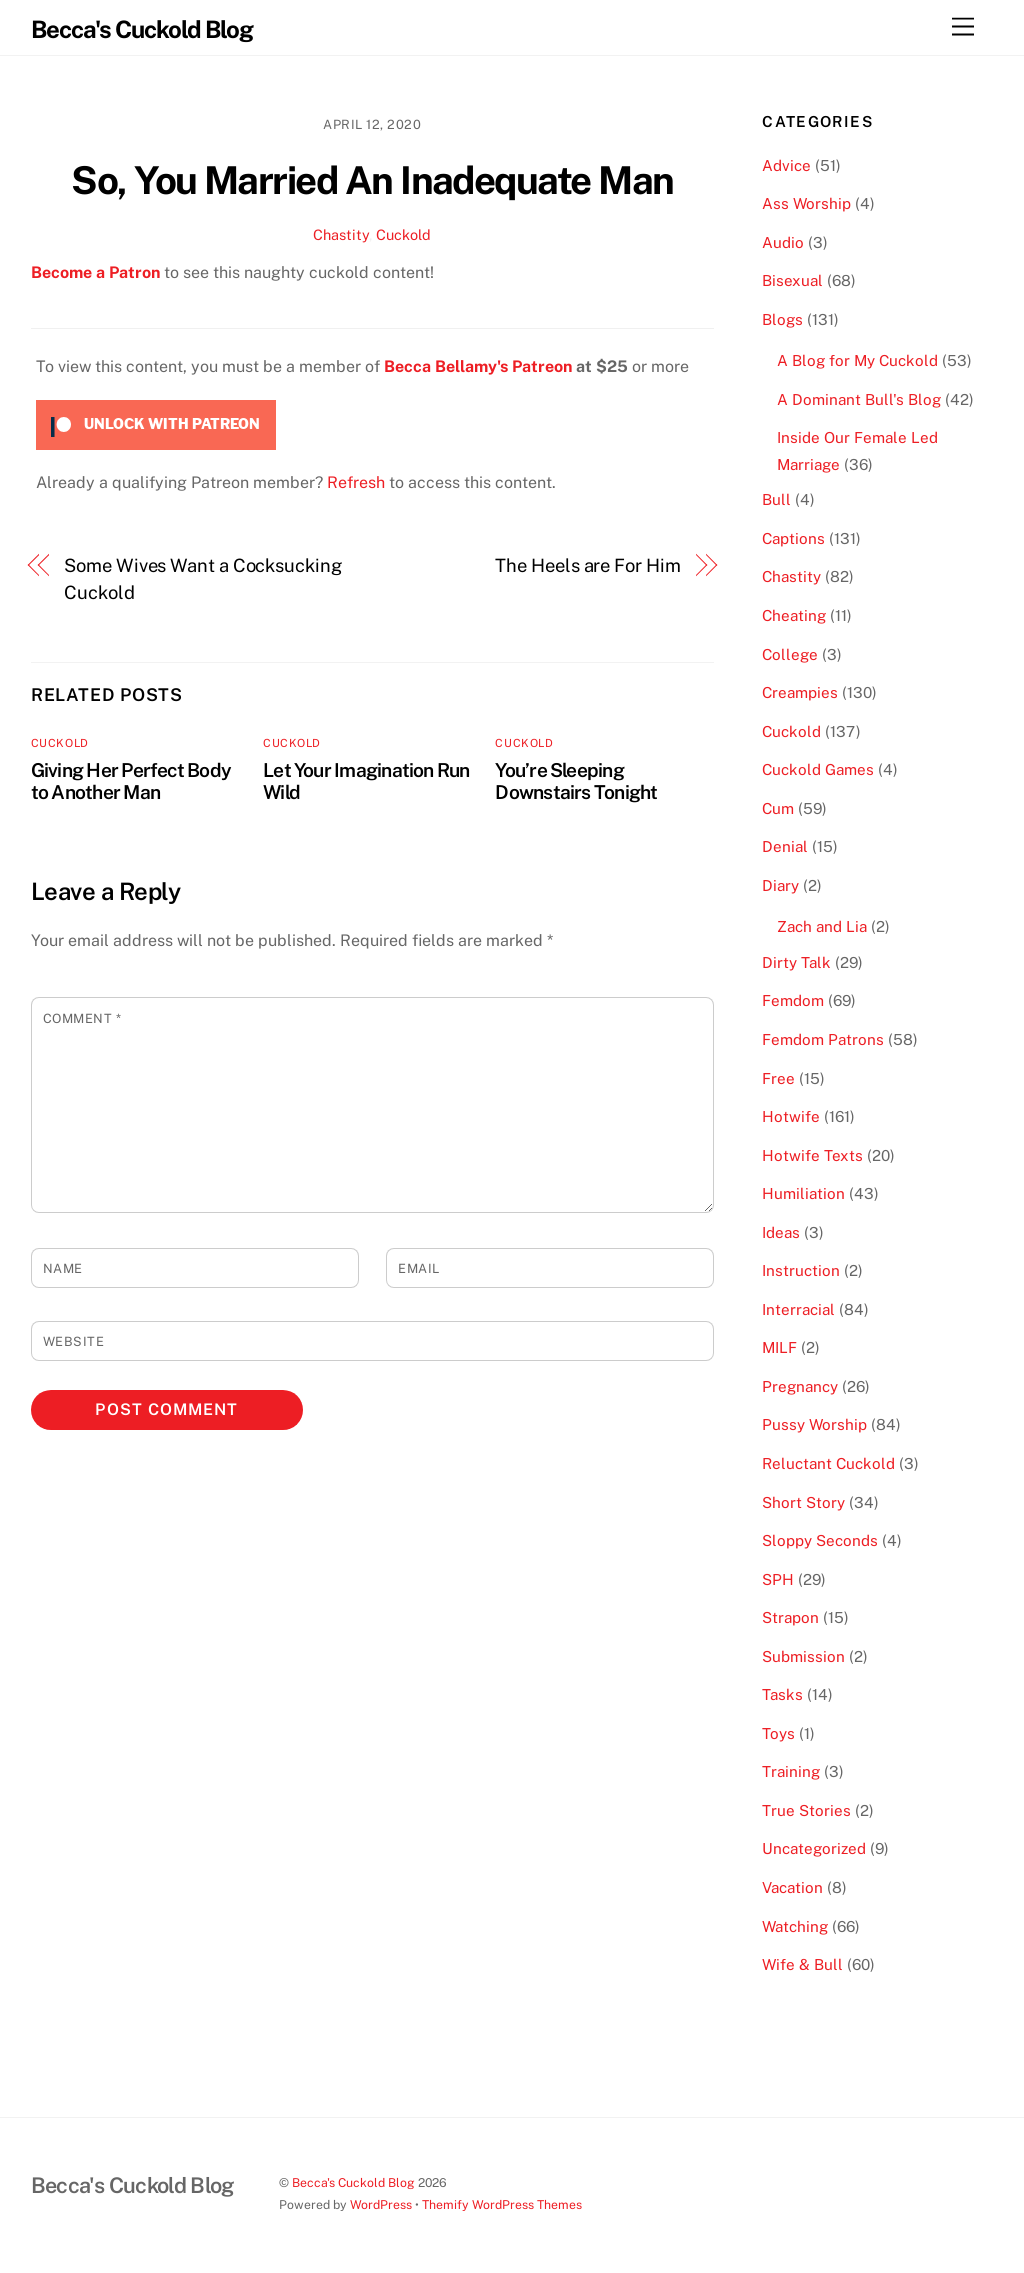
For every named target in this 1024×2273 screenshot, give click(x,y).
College (790, 654)
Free (778, 1078)
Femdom (793, 1000)
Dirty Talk (796, 962)
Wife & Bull (802, 1964)
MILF (779, 1347)
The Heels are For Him (587, 565)
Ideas (781, 1232)
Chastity (341, 234)
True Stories (806, 1810)
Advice (786, 165)
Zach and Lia (822, 926)
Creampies (800, 692)
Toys (778, 1733)
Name (63, 1268)
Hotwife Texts (812, 1155)
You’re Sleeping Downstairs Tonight (576, 781)
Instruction (801, 1270)
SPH (778, 1579)
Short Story (803, 1502)
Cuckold (403, 234)
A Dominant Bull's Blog (859, 399)
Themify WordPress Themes (502, 2204)
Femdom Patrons (823, 1039)
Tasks (782, 1694)
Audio (783, 242)
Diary (780, 885)
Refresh (356, 482)
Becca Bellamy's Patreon (478, 366)
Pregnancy (800, 1386)
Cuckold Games (818, 769)
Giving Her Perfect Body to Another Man (131, 781)
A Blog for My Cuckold (857, 360)
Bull (776, 499)
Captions (793, 538)
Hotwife (791, 1116)
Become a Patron (95, 272)
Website (74, 1341)
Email (419, 1268)
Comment (82, 1018)
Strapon (790, 1617)
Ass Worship (806, 203)
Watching (795, 1926)
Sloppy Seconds (820, 1540)
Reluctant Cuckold (828, 1463)
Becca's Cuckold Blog (353, 2182)
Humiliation (803, 1193)
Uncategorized (814, 1848)
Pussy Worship (814, 1424)
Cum (778, 808)
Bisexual (792, 280)
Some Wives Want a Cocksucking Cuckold (202, 578)
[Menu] (963, 27)
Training (791, 1771)
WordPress (381, 2204)
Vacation (792, 1887)
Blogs (782, 319)
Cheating (794, 615)
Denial (785, 846)
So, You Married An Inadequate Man (372, 180)
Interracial (798, 1309)
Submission (803, 1656)
